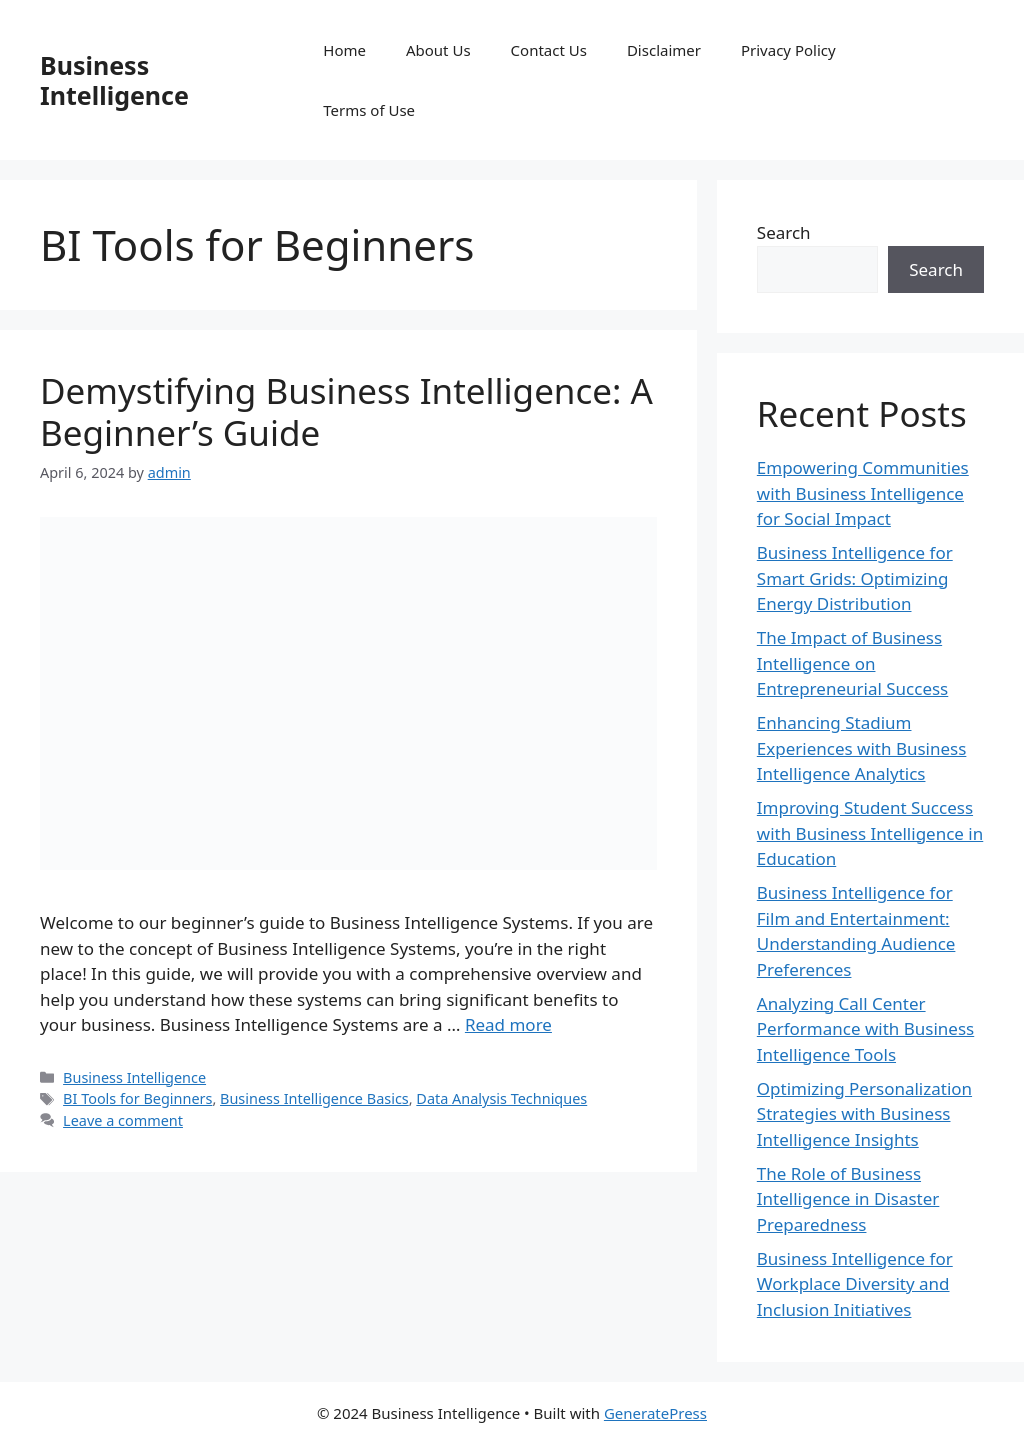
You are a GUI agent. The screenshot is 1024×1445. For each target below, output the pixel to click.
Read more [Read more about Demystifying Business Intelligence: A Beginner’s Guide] (508, 1024)
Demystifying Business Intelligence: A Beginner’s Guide (346, 411)
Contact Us (549, 50)
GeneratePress (655, 1413)
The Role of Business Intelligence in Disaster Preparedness (848, 1199)
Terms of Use (369, 110)
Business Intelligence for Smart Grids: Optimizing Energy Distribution (855, 578)
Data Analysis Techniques (501, 1098)
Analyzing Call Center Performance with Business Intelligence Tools (865, 1029)
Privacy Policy (788, 50)
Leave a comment (123, 1120)
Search (784, 232)
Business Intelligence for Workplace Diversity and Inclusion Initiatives (855, 1284)
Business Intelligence (114, 80)
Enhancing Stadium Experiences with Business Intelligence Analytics (862, 748)
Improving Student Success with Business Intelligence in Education (870, 833)
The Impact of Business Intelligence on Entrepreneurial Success (852, 663)
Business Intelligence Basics (314, 1098)
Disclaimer (664, 50)
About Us (438, 50)
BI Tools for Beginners (137, 1098)
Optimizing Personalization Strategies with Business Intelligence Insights (864, 1114)
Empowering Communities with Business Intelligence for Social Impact (863, 493)
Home (344, 50)
